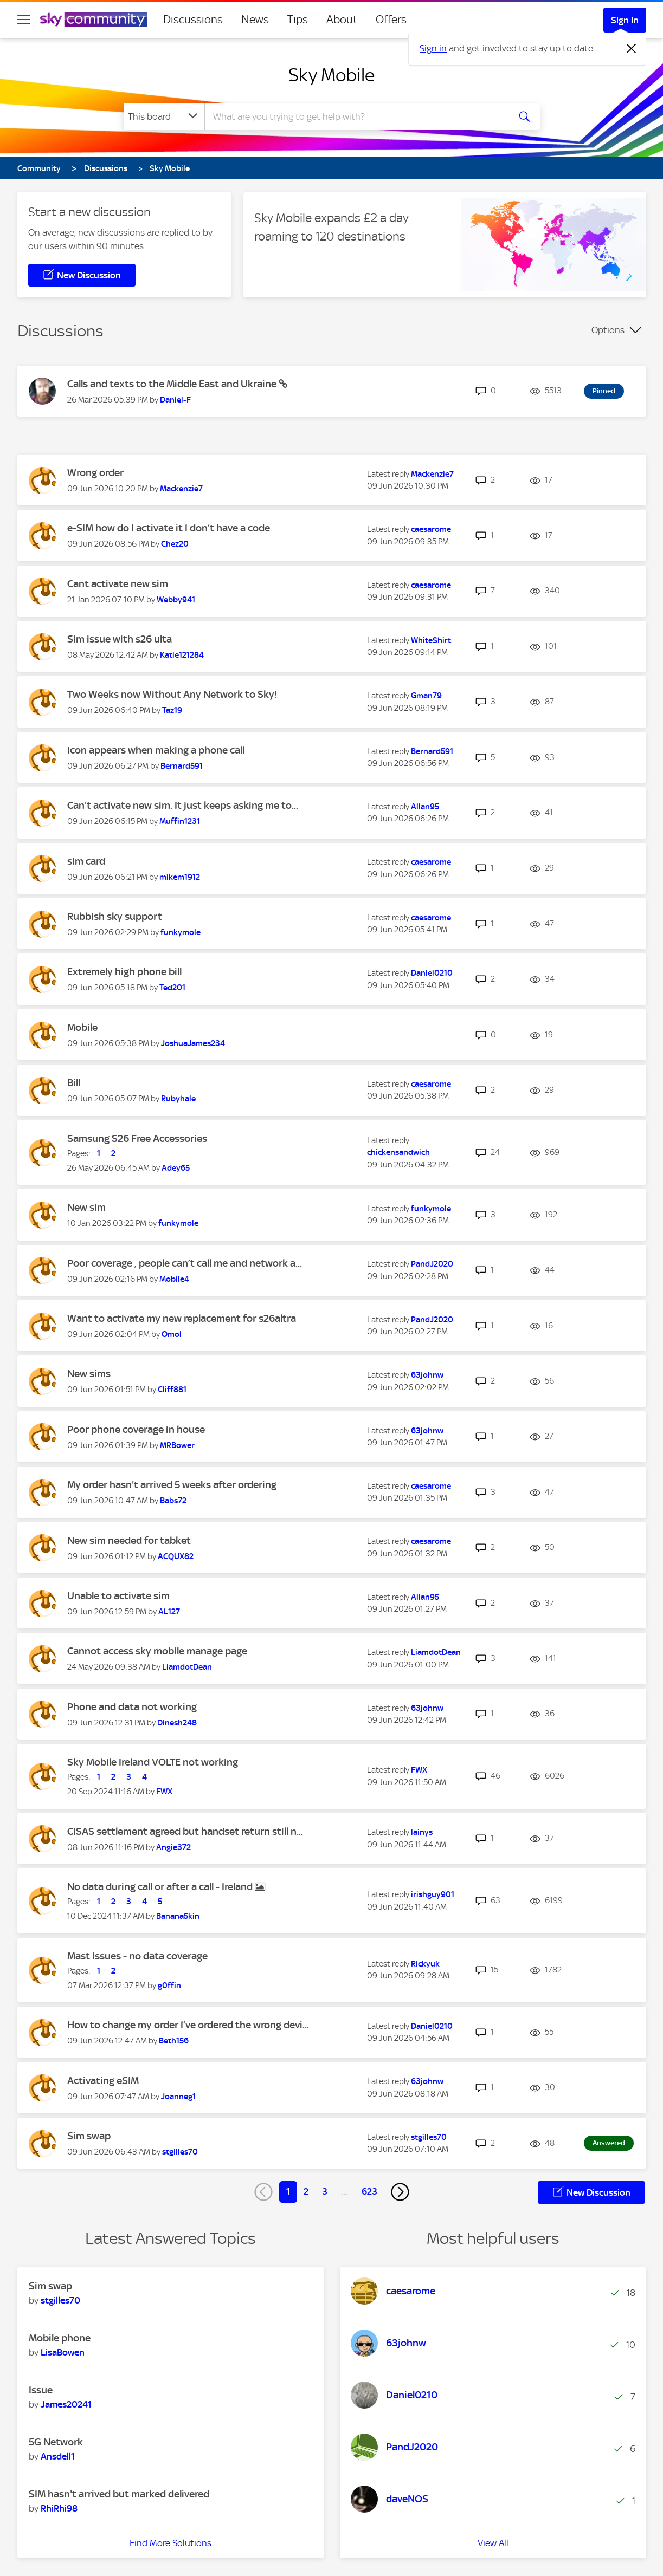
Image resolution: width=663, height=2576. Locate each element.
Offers (391, 19)
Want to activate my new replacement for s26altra (181, 1318)
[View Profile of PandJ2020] (432, 1264)
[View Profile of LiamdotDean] (187, 1667)
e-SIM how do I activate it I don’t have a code (168, 528)
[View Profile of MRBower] (177, 1445)
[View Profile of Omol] (172, 1334)
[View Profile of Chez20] (175, 544)
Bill (73, 1082)
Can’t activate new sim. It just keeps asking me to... (182, 805)
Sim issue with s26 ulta (119, 639)
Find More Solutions (170, 2543)
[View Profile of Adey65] (176, 1168)
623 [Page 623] (369, 2191)
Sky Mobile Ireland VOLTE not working (152, 1762)
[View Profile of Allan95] (425, 807)
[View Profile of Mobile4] (174, 1279)
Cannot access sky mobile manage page (157, 1651)
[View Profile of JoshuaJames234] (193, 1043)
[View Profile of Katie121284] (182, 655)
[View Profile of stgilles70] (180, 2152)
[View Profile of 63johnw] (427, 1375)
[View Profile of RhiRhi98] (59, 2508)
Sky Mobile (331, 75)
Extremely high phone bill (124, 971)
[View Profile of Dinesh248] (177, 1723)
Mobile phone (60, 2338)
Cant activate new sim (117, 584)
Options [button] (608, 330)
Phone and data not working (132, 1707)
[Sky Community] (93, 19)
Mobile (82, 1027)
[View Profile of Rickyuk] (425, 1964)
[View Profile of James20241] (66, 2404)
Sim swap (89, 2136)
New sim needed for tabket (129, 1540)
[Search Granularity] (164, 116)
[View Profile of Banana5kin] (177, 1916)
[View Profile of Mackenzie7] (181, 489)
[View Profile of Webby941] (176, 600)
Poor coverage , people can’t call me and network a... (184, 1263)
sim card (86, 861)
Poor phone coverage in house (136, 1429)
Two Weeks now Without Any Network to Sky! (172, 694)
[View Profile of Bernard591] (181, 766)
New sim (86, 1207)
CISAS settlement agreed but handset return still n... (185, 1831)
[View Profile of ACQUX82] (176, 1556)
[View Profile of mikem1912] (179, 877)
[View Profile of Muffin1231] (179, 821)
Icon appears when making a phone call (155, 750)
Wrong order (95, 472)
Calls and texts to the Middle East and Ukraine (173, 384)
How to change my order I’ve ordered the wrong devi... (188, 2025)
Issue (41, 2390)
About (341, 19)
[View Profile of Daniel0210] (432, 973)
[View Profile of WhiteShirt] (431, 640)
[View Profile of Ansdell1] (58, 2456)
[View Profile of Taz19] (172, 710)
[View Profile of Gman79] (426, 695)
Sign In (625, 20)
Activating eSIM (103, 2080)
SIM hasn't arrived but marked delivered (119, 2494)
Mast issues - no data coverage (137, 1956)
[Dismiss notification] (631, 48)
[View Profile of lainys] (422, 1832)
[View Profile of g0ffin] (169, 1985)
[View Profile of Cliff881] (172, 1389)
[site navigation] (23, 19)
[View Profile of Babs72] (173, 1501)
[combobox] (355, 116)
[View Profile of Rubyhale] (178, 1099)
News (255, 19)
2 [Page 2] (306, 2191)
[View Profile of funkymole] (180, 932)
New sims (89, 1373)
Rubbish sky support (114, 916)
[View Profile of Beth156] (174, 2041)
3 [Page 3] (324, 2191)
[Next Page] (400, 2192)
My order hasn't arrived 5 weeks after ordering (171, 1484)
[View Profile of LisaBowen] (63, 2352)
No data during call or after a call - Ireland (161, 1886)
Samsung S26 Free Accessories (137, 1138)
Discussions (193, 19)
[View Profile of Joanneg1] (178, 2096)
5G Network (56, 2442)
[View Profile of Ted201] (172, 987)
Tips (297, 19)
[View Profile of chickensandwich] (398, 1152)
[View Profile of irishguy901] (432, 1894)
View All (493, 2543)
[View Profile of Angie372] (173, 1847)
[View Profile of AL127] (169, 1612)
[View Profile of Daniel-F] (175, 400)
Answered (609, 2143)
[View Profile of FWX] (164, 1791)
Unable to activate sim (118, 1595)
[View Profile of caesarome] (431, 529)
